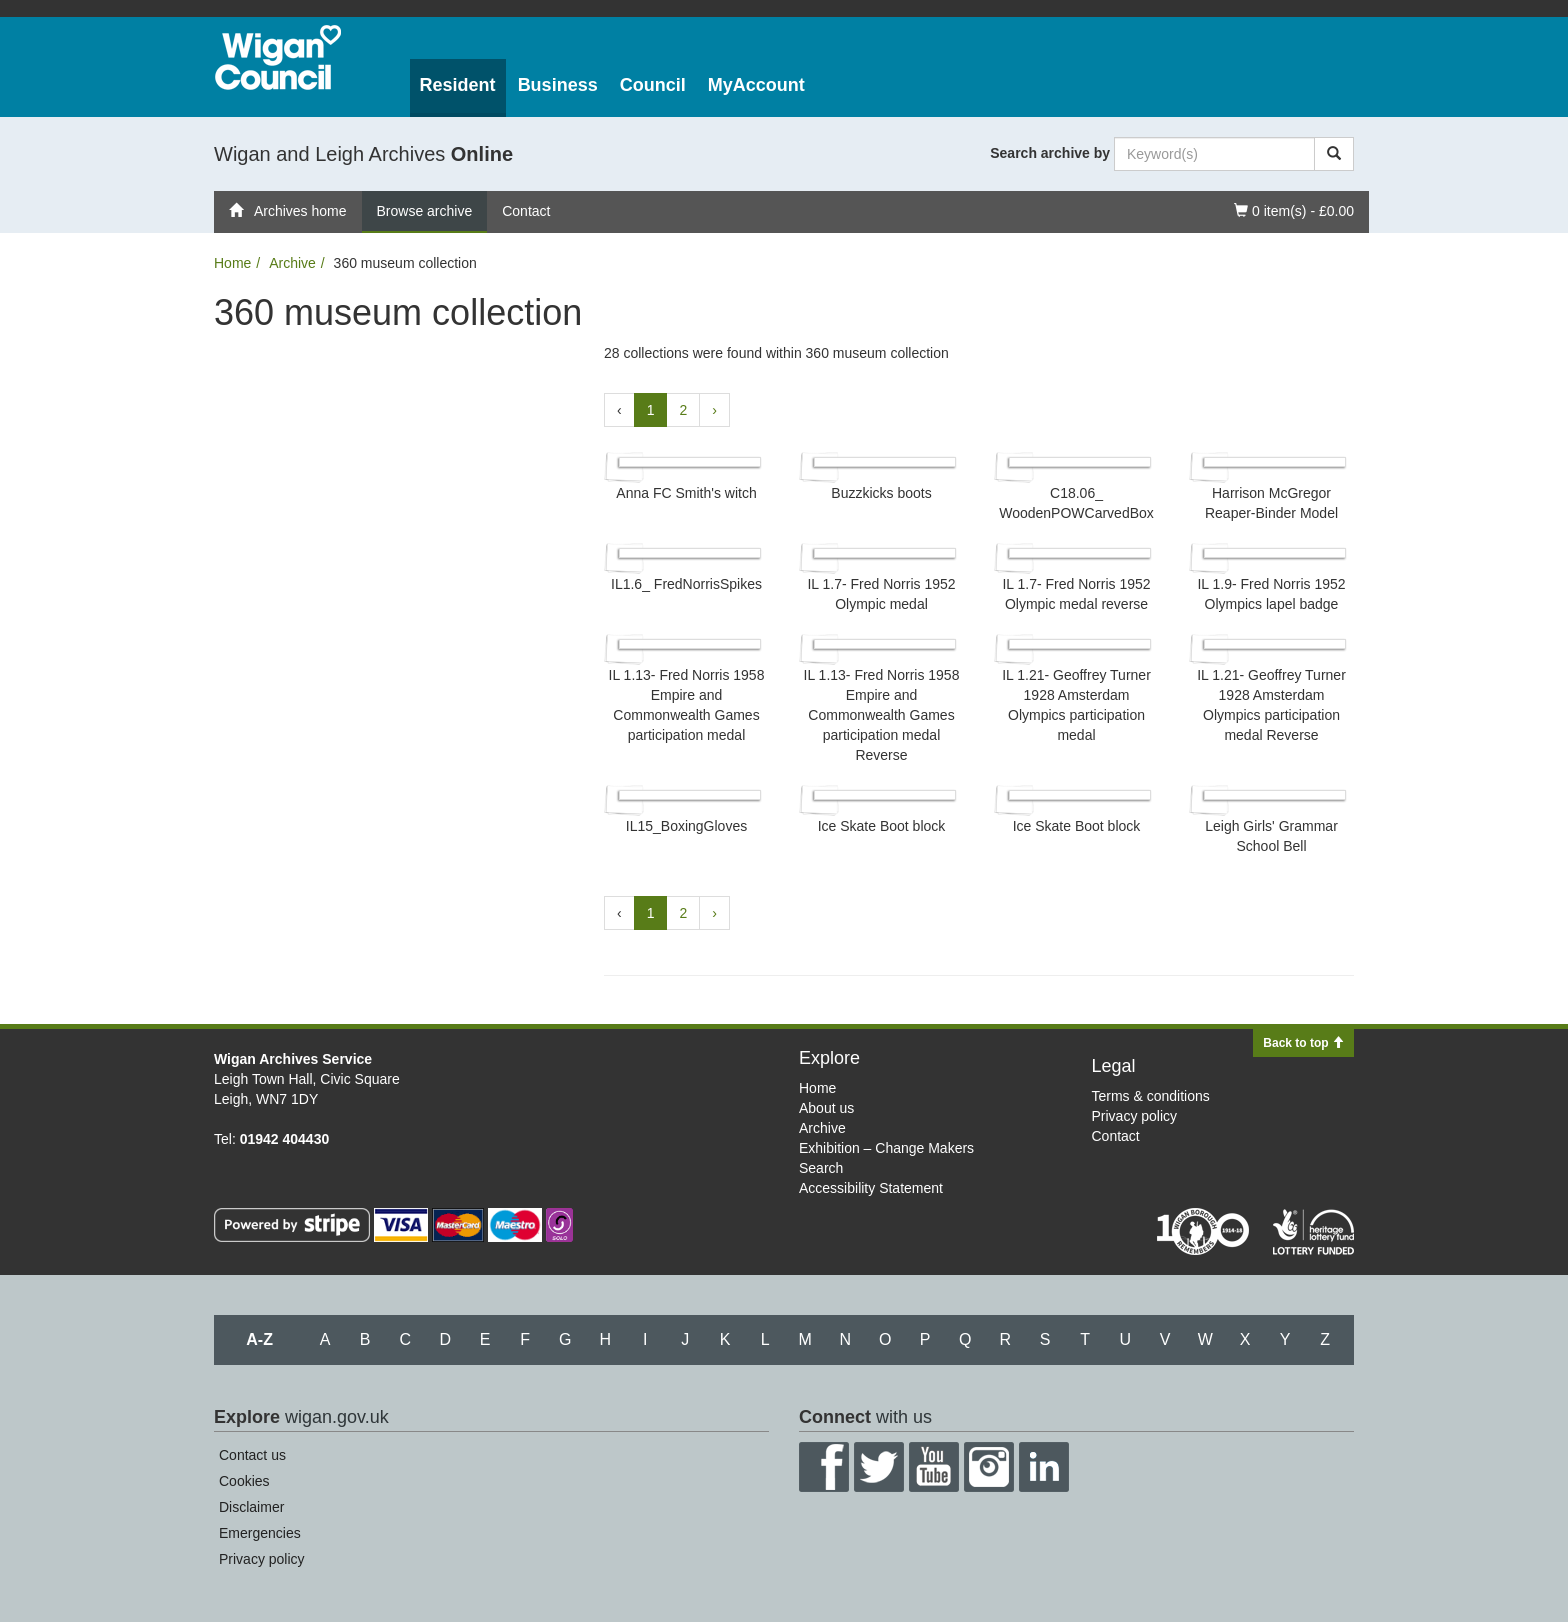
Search (821, 1168)
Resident (458, 85)
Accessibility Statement (871, 1188)
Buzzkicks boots (881, 493)
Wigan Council (278, 57)
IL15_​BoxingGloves (686, 826)
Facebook (824, 1467)
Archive (292, 263)
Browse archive (425, 211)
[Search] (1334, 154)
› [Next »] (714, 410)
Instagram (989, 1467)
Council (653, 85)
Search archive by (1050, 153)
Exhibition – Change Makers (886, 1148)
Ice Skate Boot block (882, 826)
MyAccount (756, 85)
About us (826, 1108)
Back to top (1303, 1043)
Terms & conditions (1151, 1096)
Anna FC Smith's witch (686, 493)
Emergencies (260, 1533)
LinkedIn (1044, 1467)
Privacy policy (1135, 1116)
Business (558, 85)
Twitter (879, 1467)
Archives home (288, 211)
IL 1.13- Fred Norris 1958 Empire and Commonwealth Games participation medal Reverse (882, 715)
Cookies (244, 1481)
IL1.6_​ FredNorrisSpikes (686, 584)
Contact (526, 211)
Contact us (252, 1455)
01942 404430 (285, 1139)
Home (232, 263)
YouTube (934, 1467)
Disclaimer (251, 1507)
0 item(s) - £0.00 (1293, 209)
